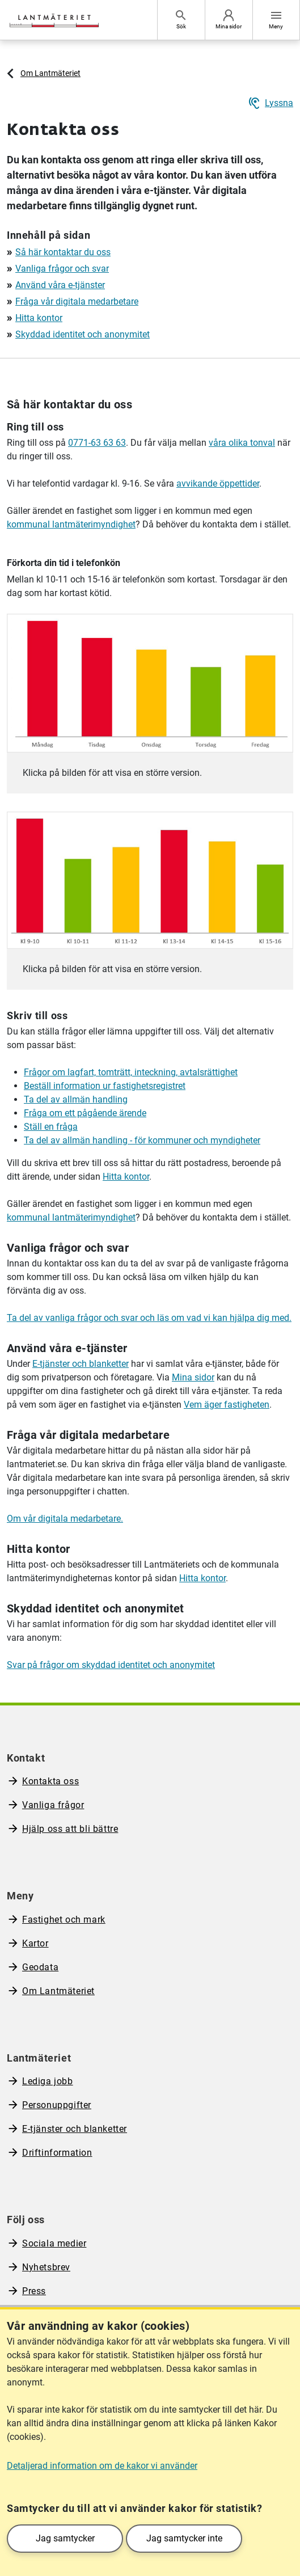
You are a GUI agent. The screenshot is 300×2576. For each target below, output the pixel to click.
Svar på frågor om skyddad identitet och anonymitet (111, 1664)
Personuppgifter (56, 2105)
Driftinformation (57, 2152)
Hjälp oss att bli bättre (70, 1828)
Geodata (40, 1967)
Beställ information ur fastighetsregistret (104, 1085)
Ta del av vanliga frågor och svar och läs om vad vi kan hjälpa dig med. (149, 1317)
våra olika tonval (242, 442)
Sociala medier (54, 2243)
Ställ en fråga (51, 1126)
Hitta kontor (38, 318)
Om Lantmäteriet (50, 73)
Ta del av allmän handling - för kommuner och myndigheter (142, 1140)
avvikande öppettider (217, 483)
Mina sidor (193, 1377)
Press (34, 2291)
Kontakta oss (50, 1781)
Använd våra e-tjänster (60, 285)
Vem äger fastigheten (226, 1404)
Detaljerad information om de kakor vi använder (102, 2465)
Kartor (35, 1943)
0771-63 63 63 (97, 442)
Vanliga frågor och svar (62, 268)
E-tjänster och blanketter (80, 1363)
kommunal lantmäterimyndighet (71, 524)
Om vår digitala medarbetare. (65, 1518)
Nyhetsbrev (46, 2267)
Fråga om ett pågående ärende (85, 1113)
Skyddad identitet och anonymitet (82, 334)
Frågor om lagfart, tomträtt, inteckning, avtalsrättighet (131, 1072)
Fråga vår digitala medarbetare (76, 301)
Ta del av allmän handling (76, 1099)
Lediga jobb (47, 2081)
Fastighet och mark (63, 1919)
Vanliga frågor (53, 1805)
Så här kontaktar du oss (63, 252)
